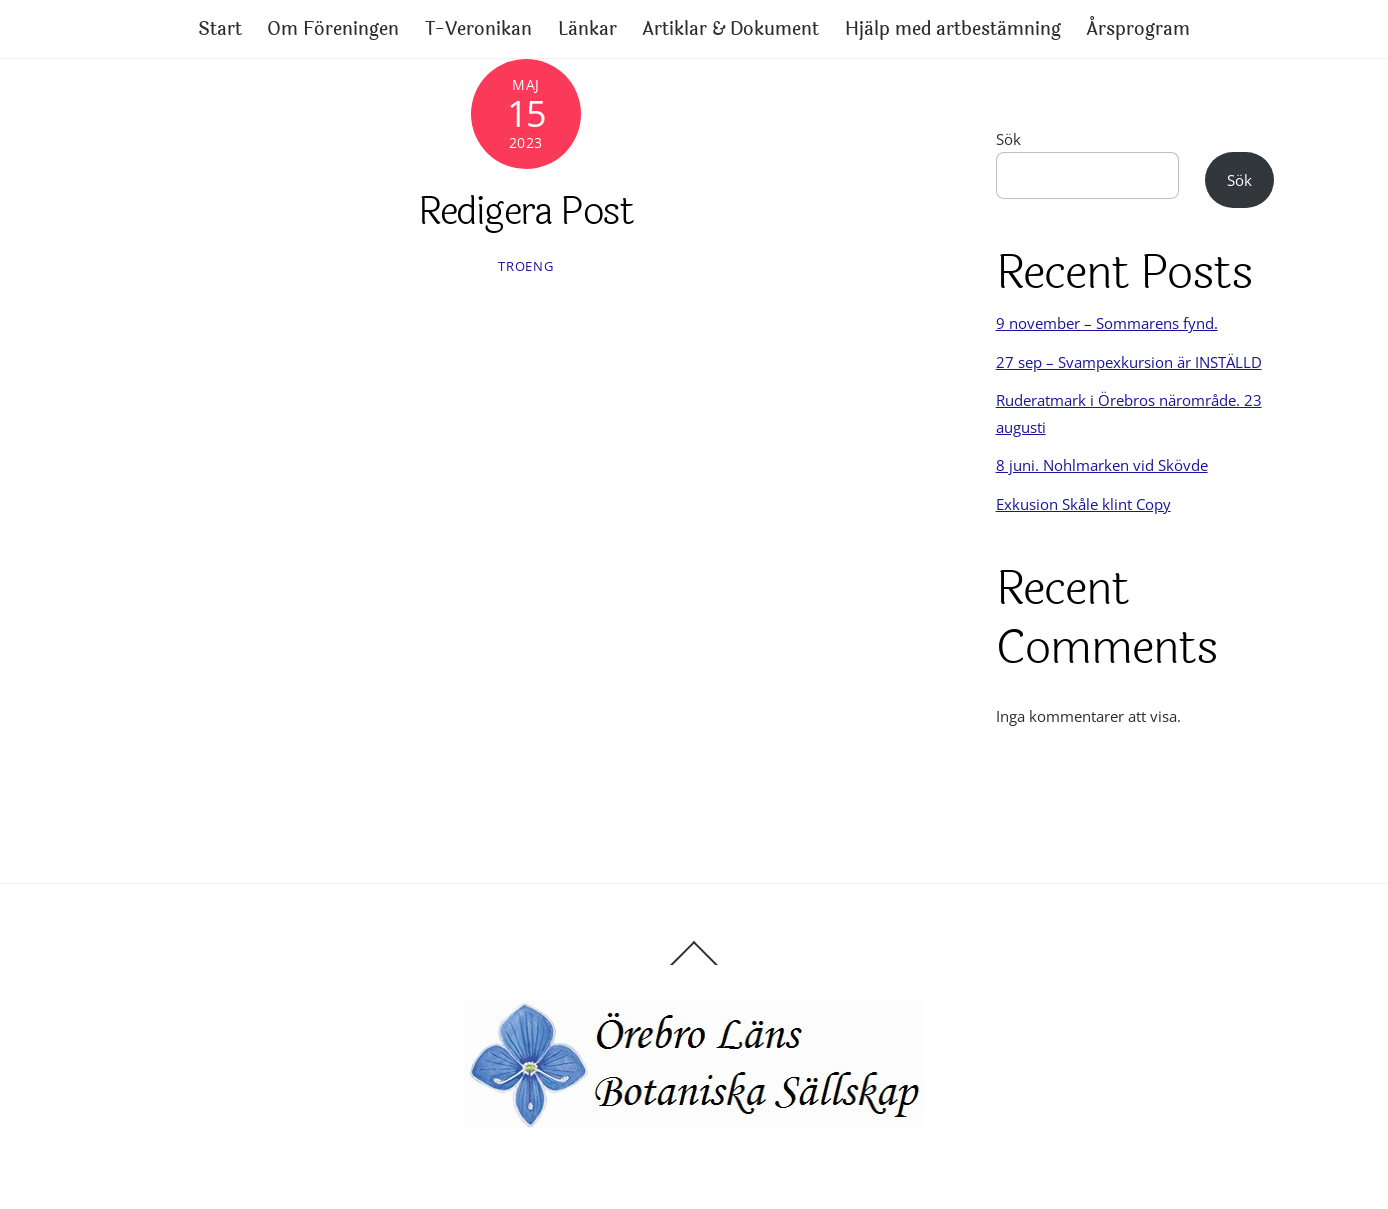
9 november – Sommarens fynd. (1107, 323)
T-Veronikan (478, 29)
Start (220, 29)
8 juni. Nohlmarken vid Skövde (1102, 465)
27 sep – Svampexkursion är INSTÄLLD (1129, 362)
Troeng (525, 266)
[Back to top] (694, 964)
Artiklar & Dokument (730, 29)
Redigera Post (525, 211)
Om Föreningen (333, 29)
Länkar (587, 29)
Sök (1008, 139)
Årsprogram (1138, 29)
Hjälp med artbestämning (953, 29)
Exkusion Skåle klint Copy (1083, 504)
